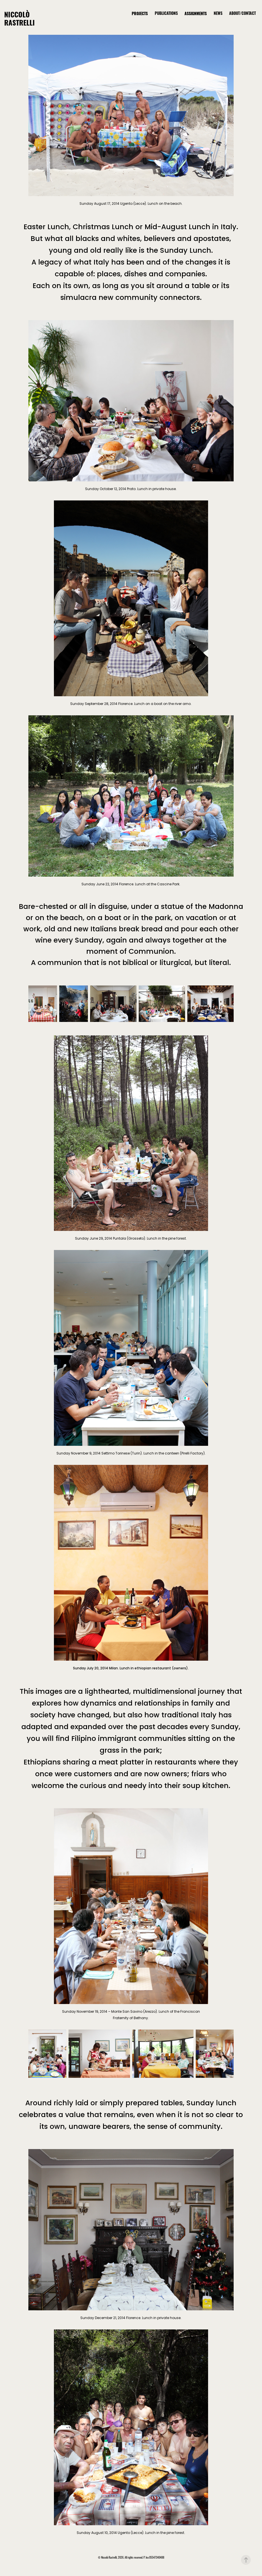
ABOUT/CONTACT (242, 13)
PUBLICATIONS (166, 13)
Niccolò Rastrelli (19, 18)
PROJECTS (140, 13)
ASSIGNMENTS (195, 13)
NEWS (218, 13)
